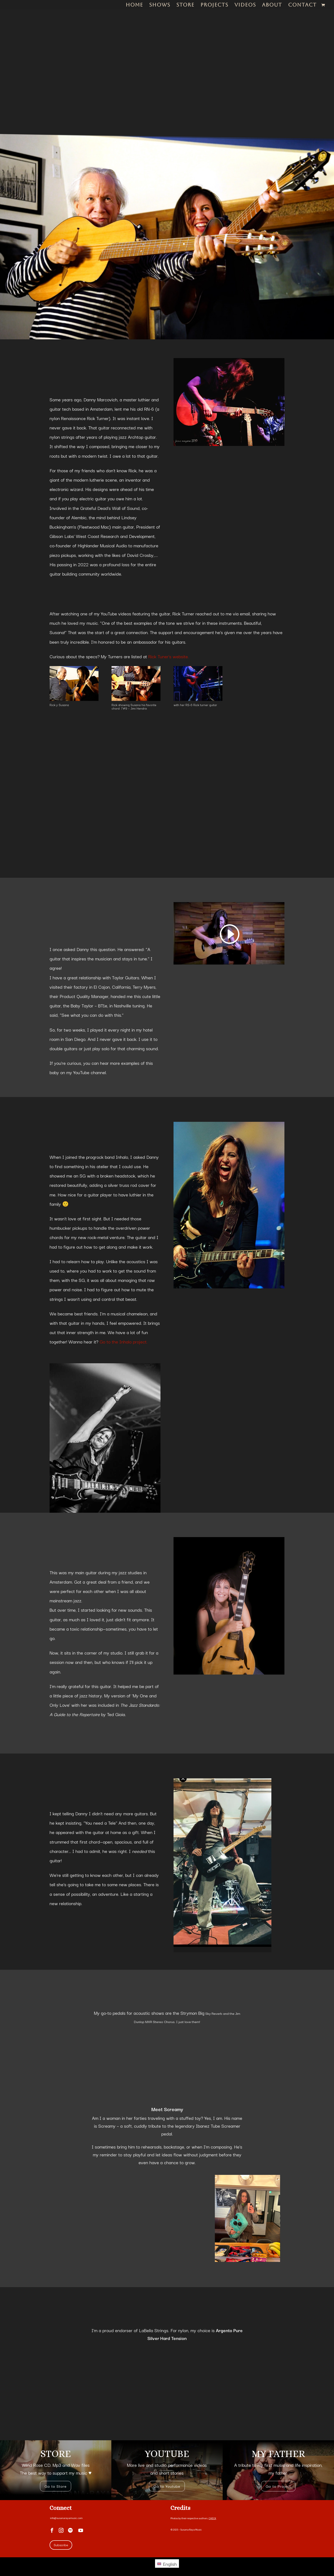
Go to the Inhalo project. (122, 1341)
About (272, 5)
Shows (159, 5)
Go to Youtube (167, 2486)
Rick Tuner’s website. (168, 656)
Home (134, 5)
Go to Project (278, 2486)
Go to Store (56, 2486)
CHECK (212, 2518)
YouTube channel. (90, 1072)
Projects (214, 5)
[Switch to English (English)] (167, 2563)
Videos (245, 5)
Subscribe (61, 2544)
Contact (302, 5)
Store (185, 5)
